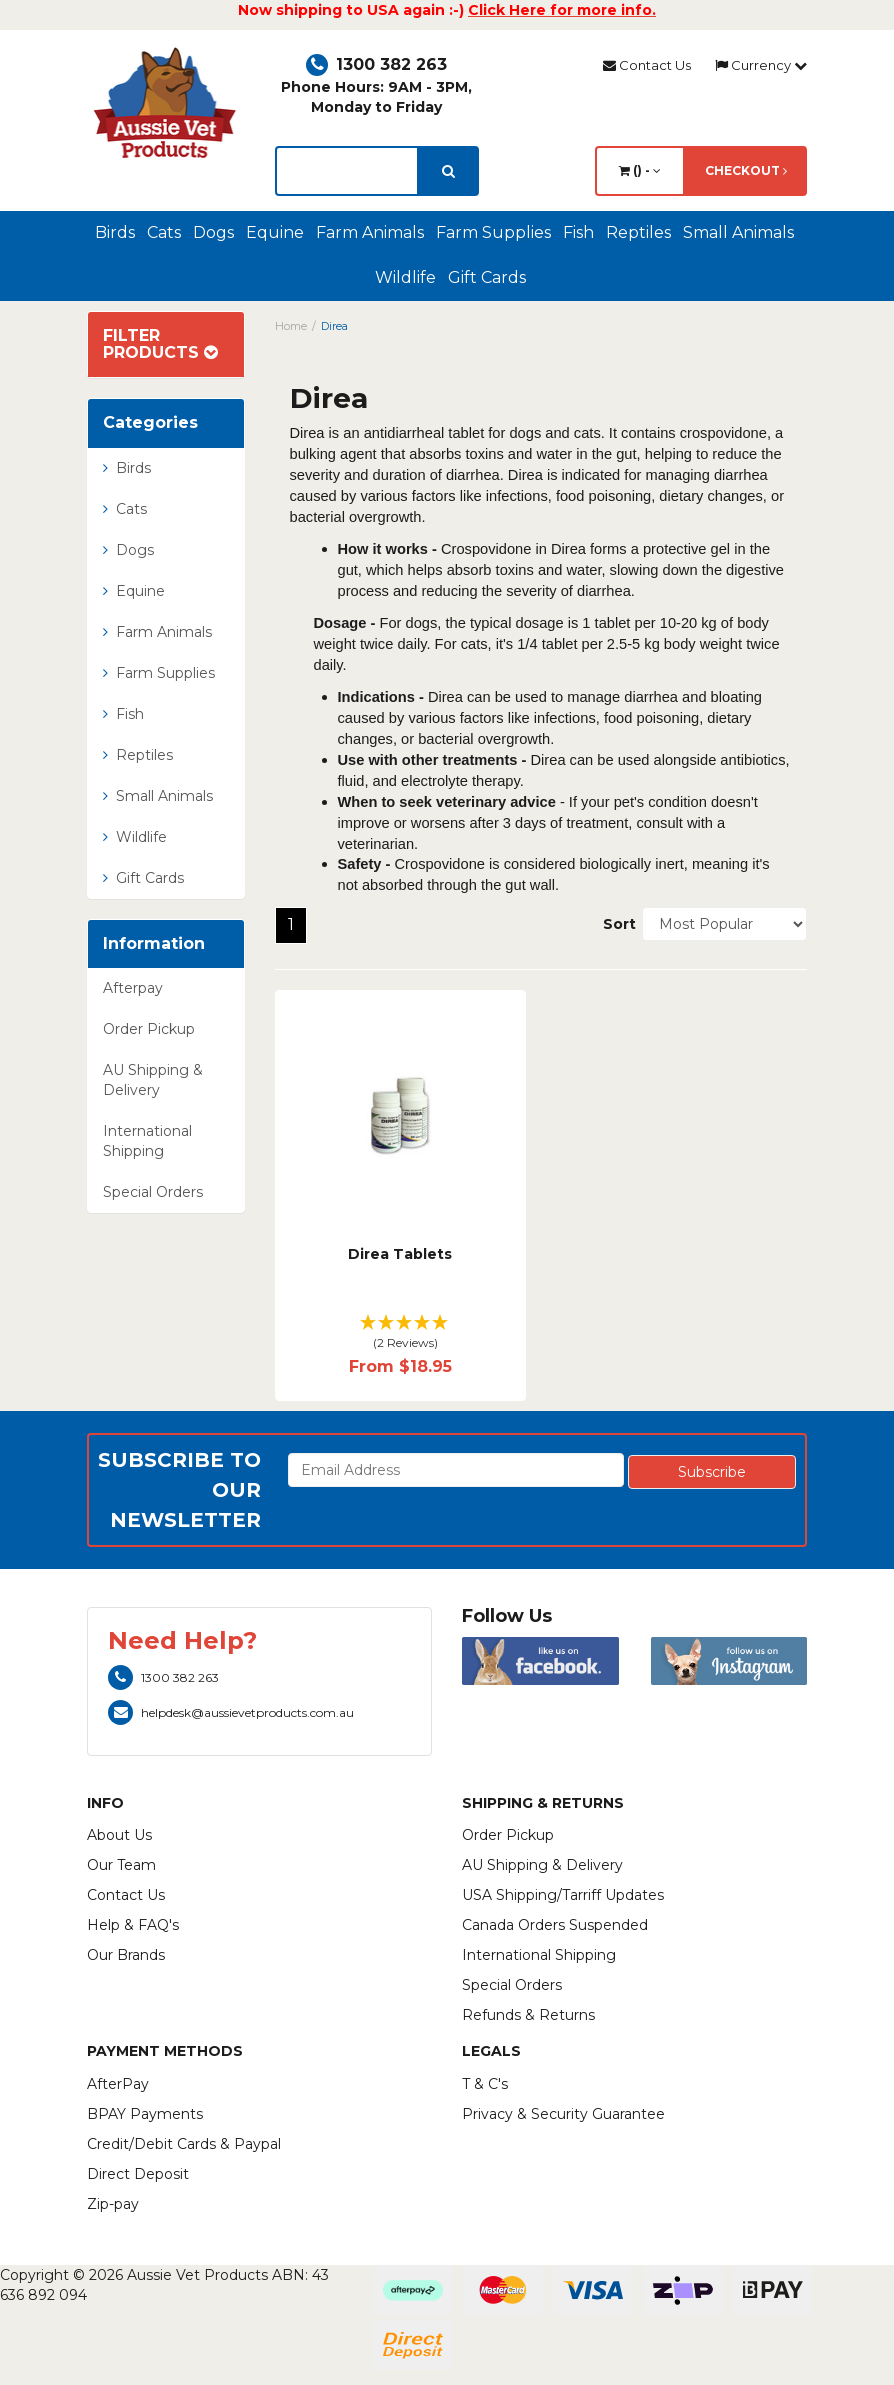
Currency (761, 65)
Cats (164, 232)
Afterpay (133, 988)
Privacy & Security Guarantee (563, 2114)
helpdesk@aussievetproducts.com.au (231, 1712)
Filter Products (160, 344)
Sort (615, 924)
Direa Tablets (400, 1254)
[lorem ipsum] (347, 171)
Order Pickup (149, 1029)
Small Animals (738, 232)
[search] (448, 171)
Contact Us (647, 65)
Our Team (121, 1865)
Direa (334, 326)
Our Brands (126, 1955)
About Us (119, 1835)
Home (291, 326)
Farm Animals (370, 232)
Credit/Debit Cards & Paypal (184, 2144)
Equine (275, 232)
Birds (115, 232)
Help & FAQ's (133, 1925)
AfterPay (118, 2084)
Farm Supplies (493, 232)
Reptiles (638, 232)
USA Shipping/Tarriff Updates (563, 1895)
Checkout (746, 170)
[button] (400, 1333)
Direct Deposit (138, 2174)
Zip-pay (113, 2204)
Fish (578, 232)
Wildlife (405, 277)
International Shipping (147, 1141)
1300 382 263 (376, 64)
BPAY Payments (145, 2114)
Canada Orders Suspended (555, 1925)
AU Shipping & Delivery (153, 1080)
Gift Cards (487, 277)
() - (640, 170)
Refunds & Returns (528, 2015)
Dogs (213, 232)
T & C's (485, 2084)
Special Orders (153, 1192)
